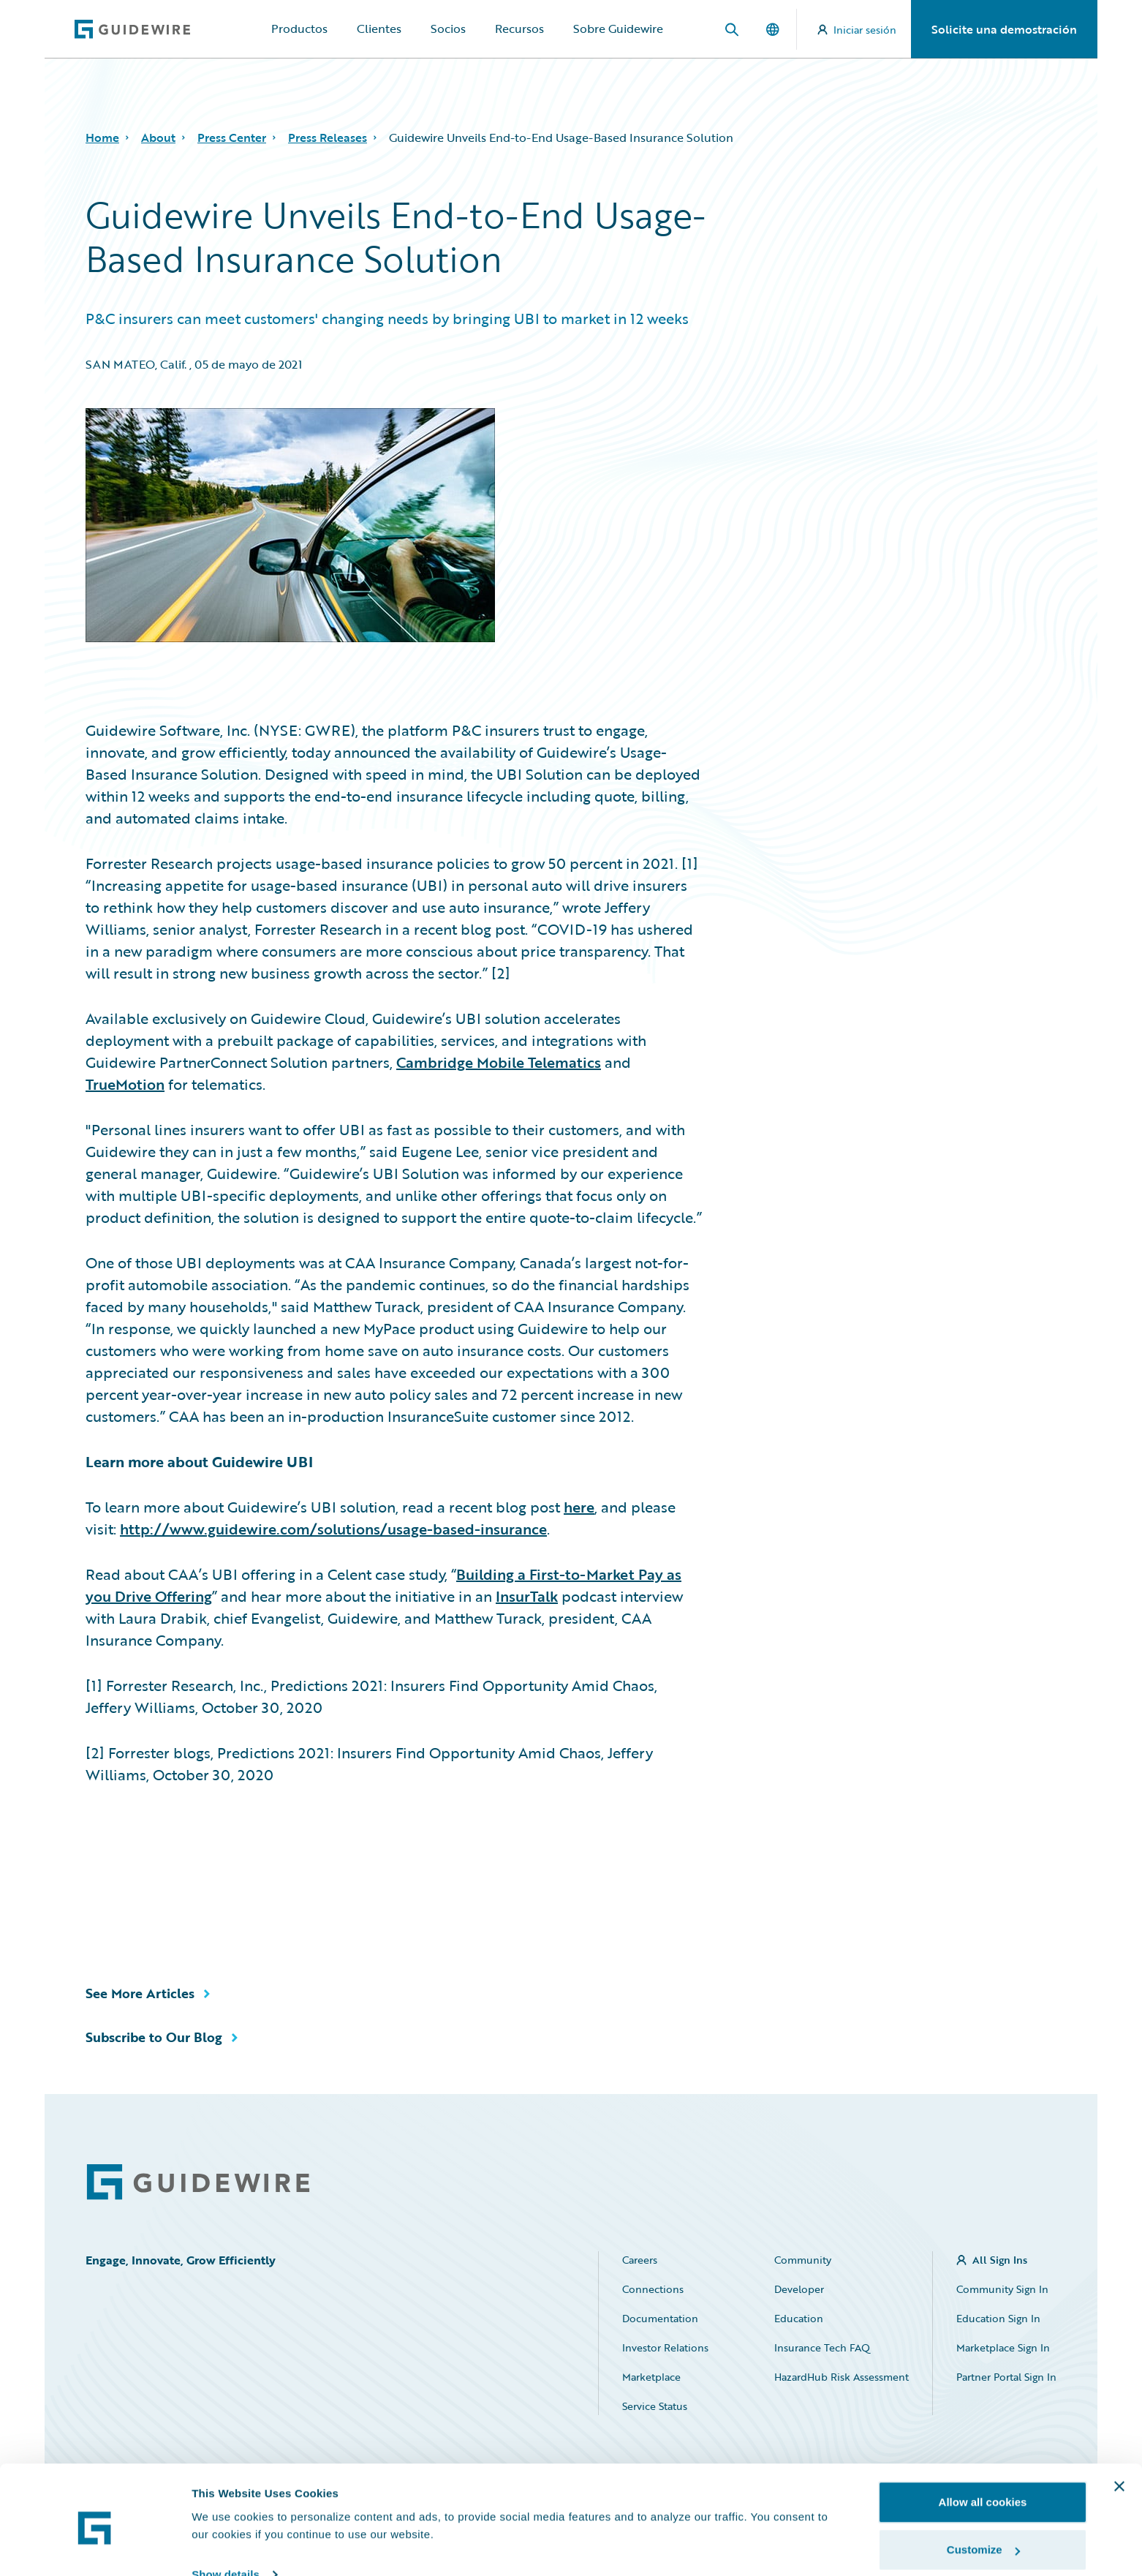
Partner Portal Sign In (1006, 2376)
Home (102, 137)
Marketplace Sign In (1003, 2347)
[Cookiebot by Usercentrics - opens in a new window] (95, 2547)
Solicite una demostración (1004, 29)
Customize (983, 2489)
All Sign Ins (999, 2259)
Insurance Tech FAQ (822, 2347)
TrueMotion (125, 1084)
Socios (448, 28)
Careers (639, 2259)
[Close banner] (1119, 2425)
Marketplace (651, 2376)
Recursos (519, 28)
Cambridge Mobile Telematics (498, 1062)
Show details (226, 2513)
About (158, 137)
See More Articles (140, 1993)
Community (802, 2259)
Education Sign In (998, 2318)
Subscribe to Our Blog (154, 2036)
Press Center (231, 137)
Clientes (379, 28)
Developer (799, 2289)
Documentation (660, 2318)
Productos (299, 28)
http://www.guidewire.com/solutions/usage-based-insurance (333, 1529)
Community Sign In (1002, 2289)
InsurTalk (527, 1596)
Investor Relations (665, 2347)
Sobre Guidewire (618, 28)
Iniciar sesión (856, 29)
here (579, 1507)
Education (798, 2318)
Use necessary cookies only (983, 2537)
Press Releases (327, 137)
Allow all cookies (983, 2441)
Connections (653, 2289)
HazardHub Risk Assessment (841, 2376)
